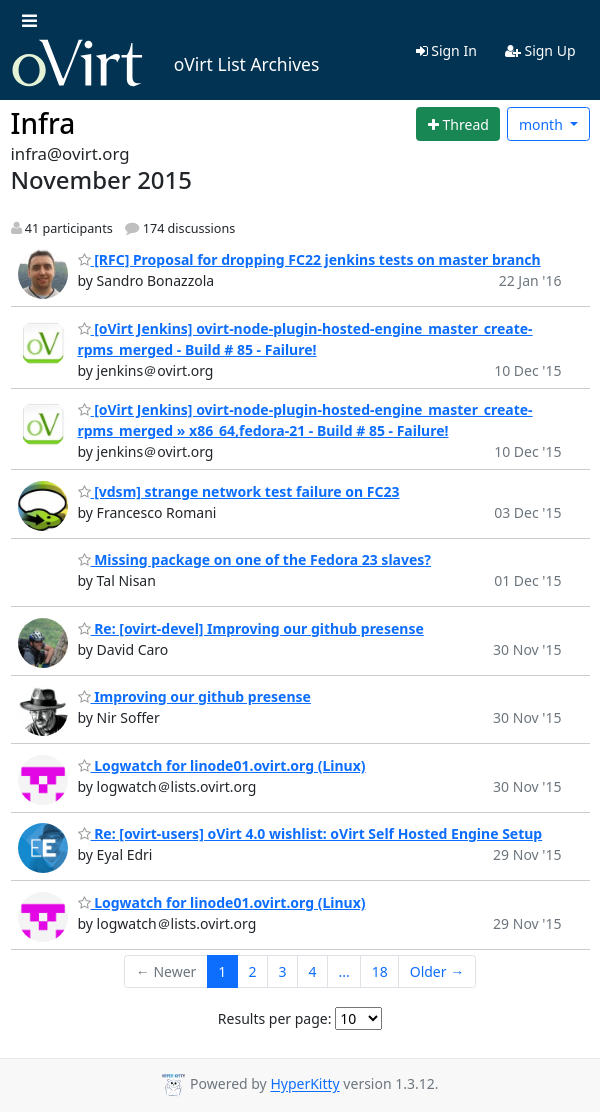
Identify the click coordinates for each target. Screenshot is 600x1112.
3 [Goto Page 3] (282, 971)
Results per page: (275, 1018)
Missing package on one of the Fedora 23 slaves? (255, 559)
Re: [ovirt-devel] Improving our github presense (251, 628)
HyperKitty (304, 1084)
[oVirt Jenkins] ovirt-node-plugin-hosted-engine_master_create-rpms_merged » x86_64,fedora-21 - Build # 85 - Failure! (305, 420)
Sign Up (540, 50)
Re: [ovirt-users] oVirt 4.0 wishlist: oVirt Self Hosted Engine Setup (310, 833)
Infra (43, 123)
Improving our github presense (194, 696)
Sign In (446, 50)
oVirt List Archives (165, 64)
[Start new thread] (458, 124)
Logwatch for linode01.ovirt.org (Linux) (222, 765)
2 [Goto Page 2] (252, 971)
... (343, 971)
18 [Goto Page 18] (380, 971)
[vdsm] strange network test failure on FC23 (239, 491)
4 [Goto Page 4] (312, 971)
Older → (437, 971)
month (543, 124)
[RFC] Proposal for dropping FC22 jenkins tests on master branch (309, 259)
